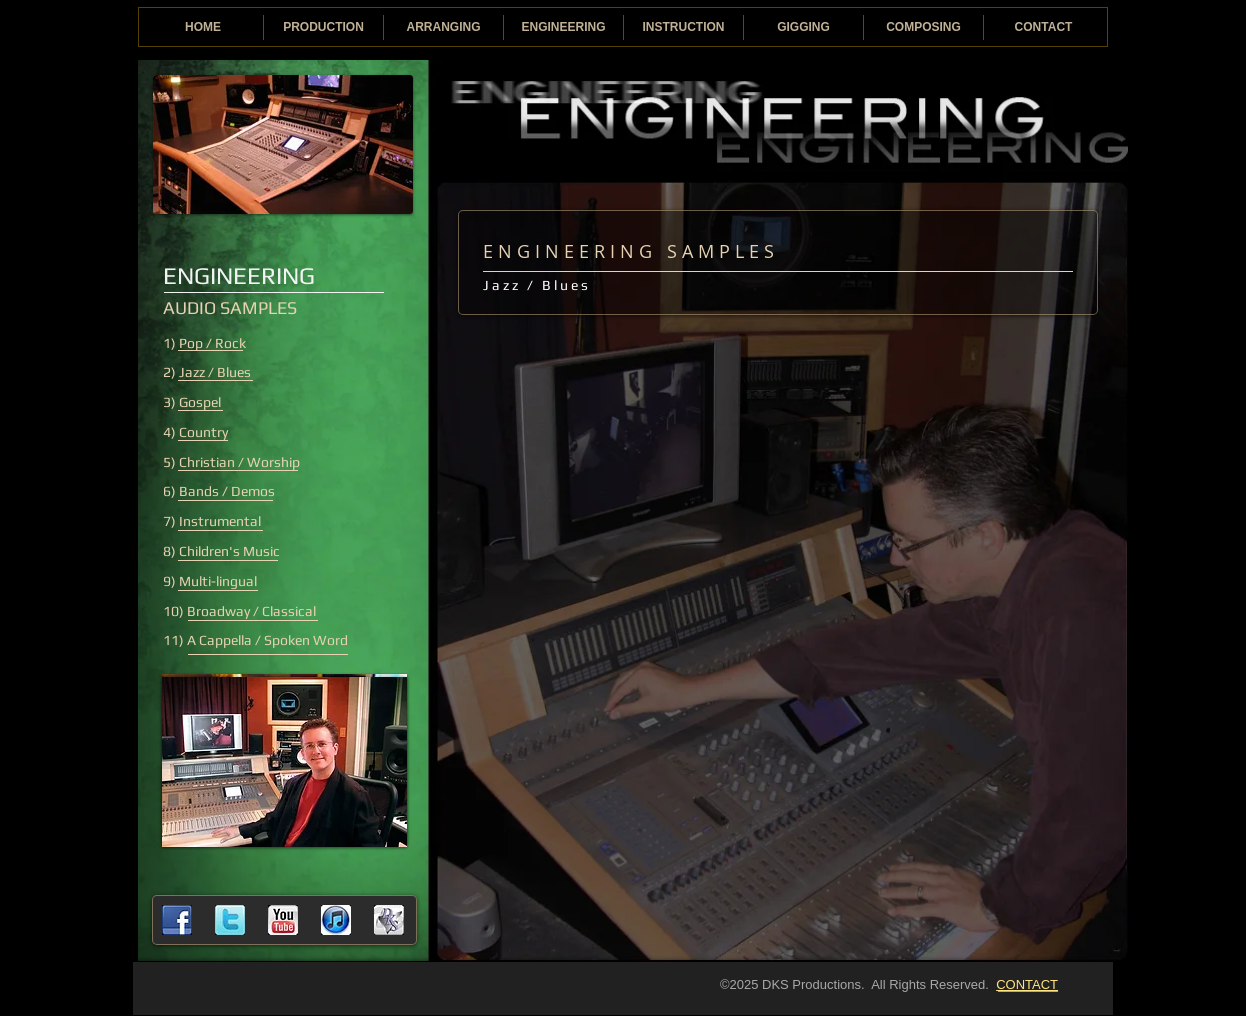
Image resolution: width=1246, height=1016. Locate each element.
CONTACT (1027, 984)
